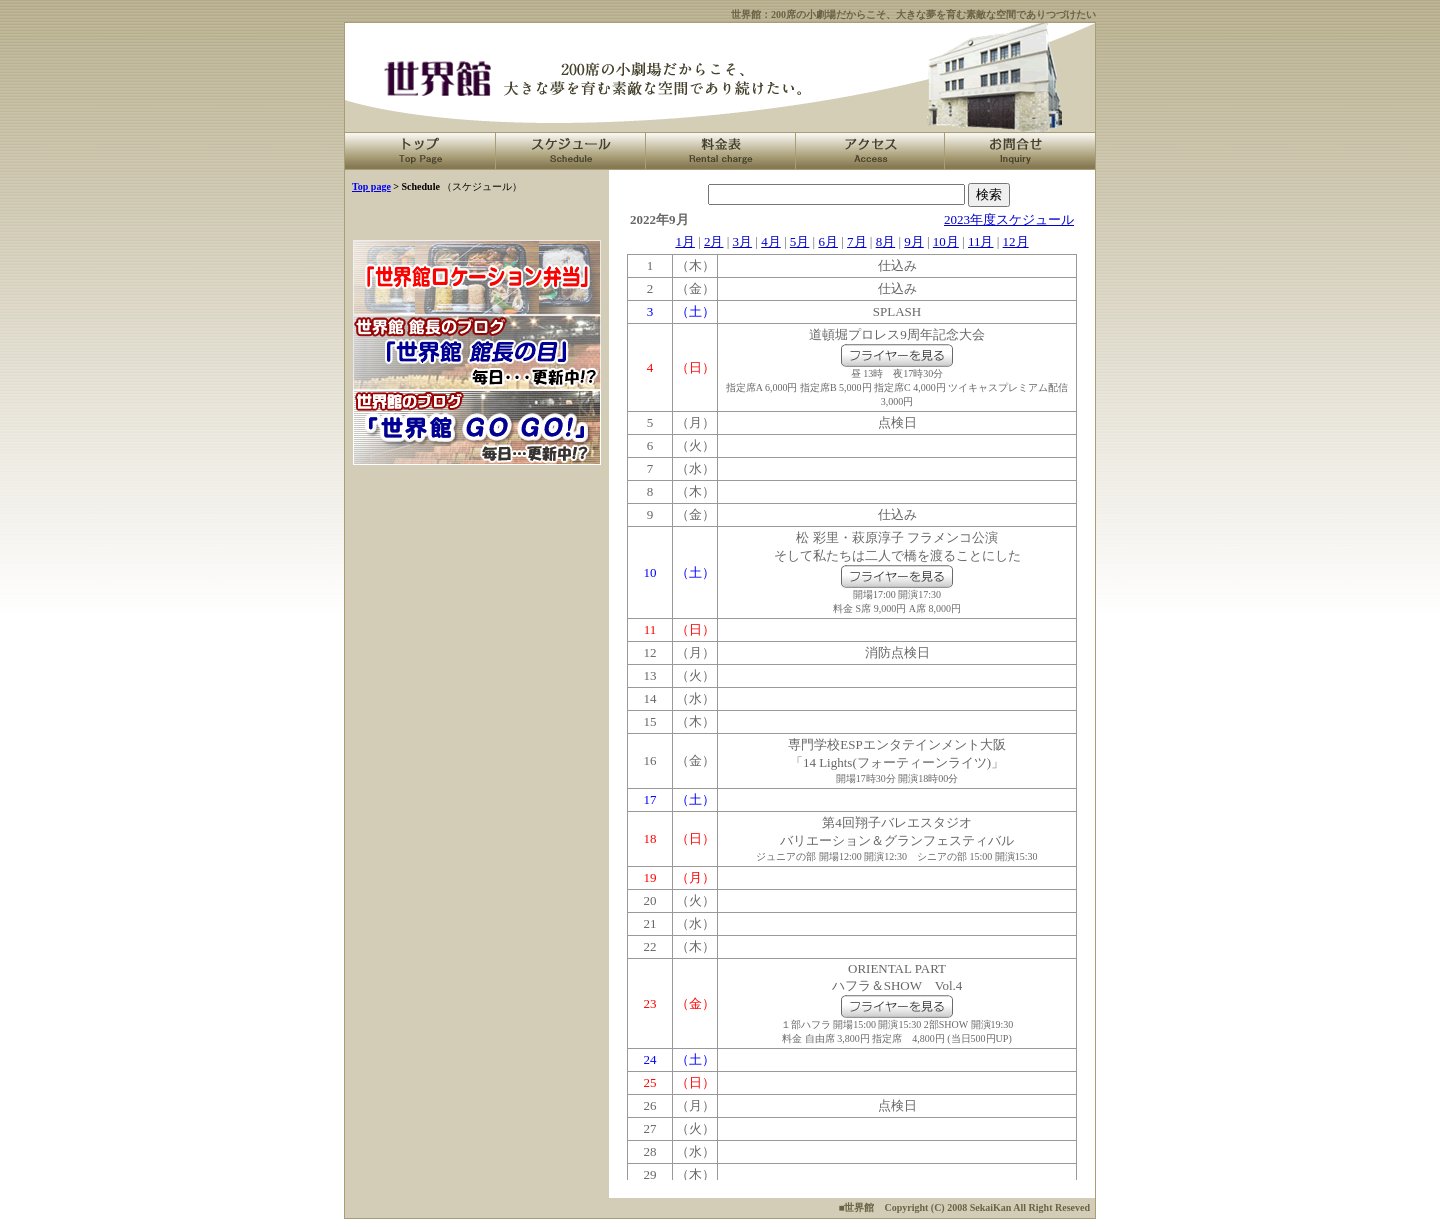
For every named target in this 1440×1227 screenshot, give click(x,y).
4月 (771, 241)
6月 (828, 241)
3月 (743, 241)
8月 (886, 241)
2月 (714, 241)
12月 (1016, 241)
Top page (371, 186)
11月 (981, 241)
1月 (685, 241)
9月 (914, 241)
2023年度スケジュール (1009, 219)
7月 (857, 241)
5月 (800, 241)
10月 (946, 241)
